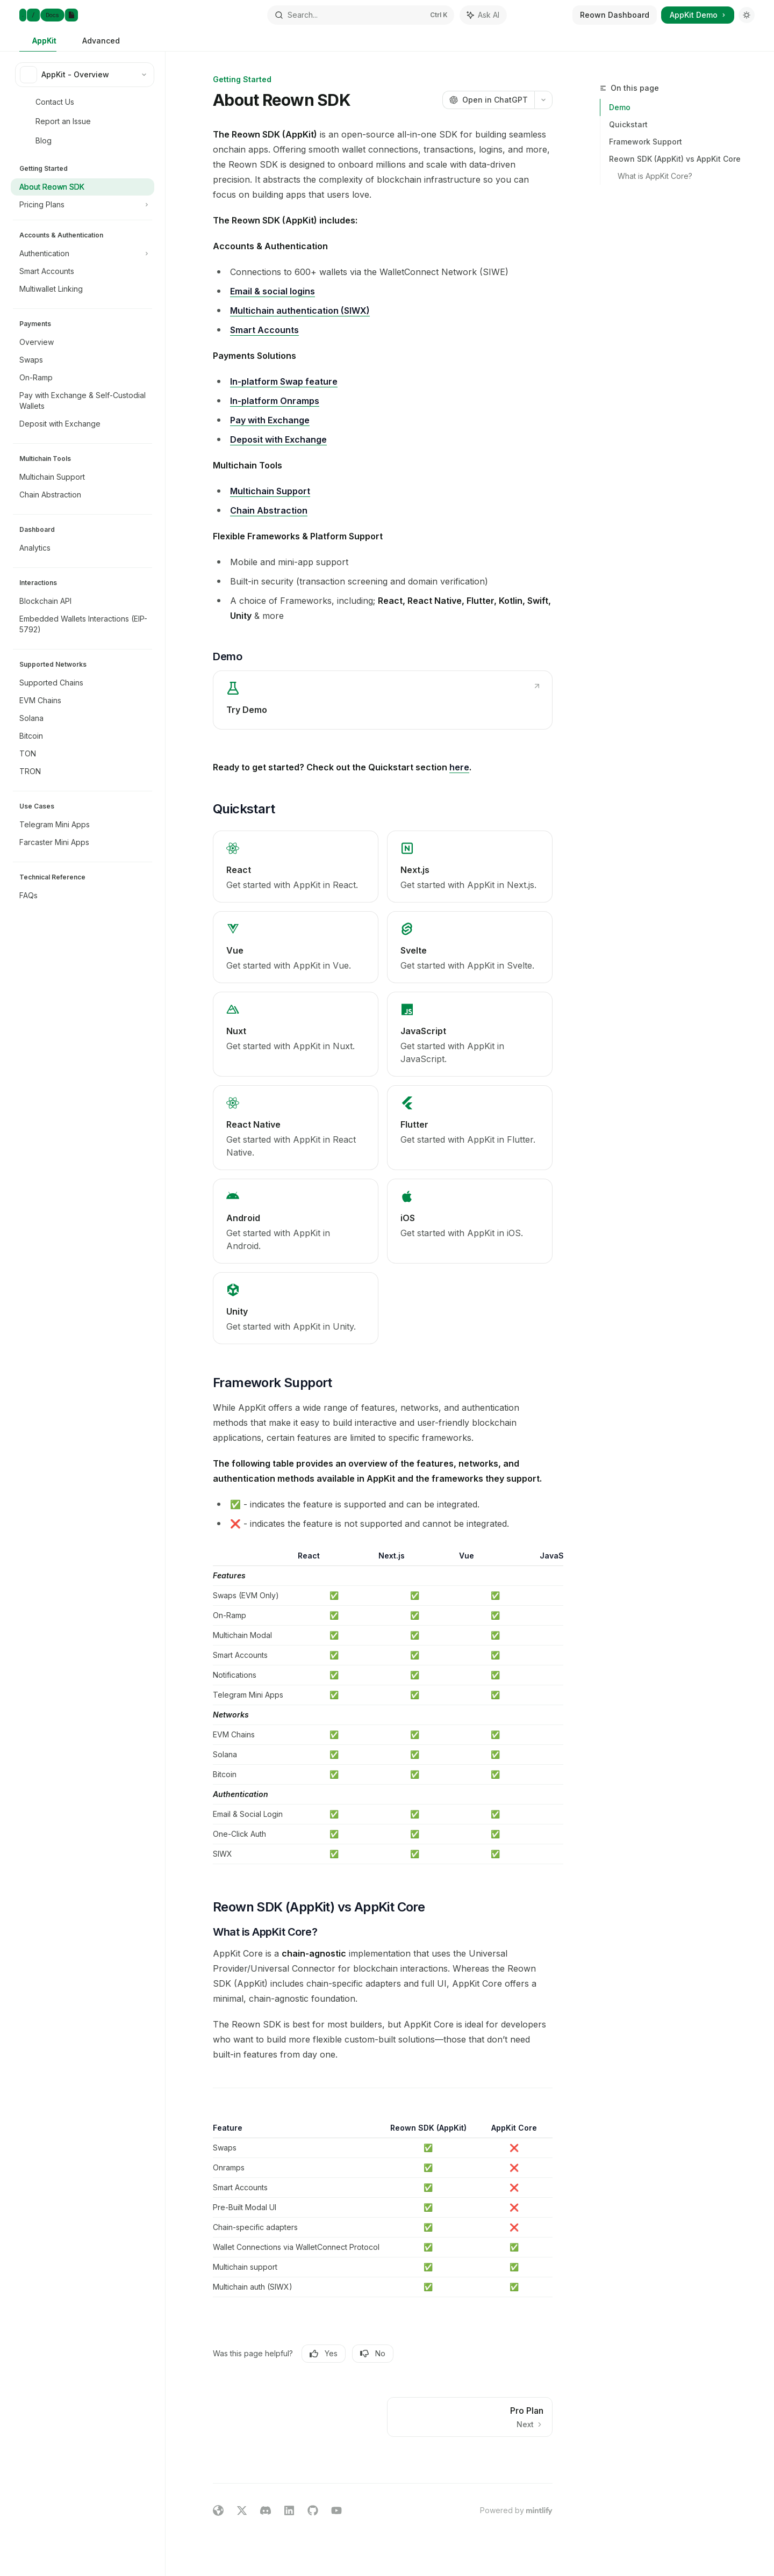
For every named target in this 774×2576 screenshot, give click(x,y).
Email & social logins (272, 291)
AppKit (37, 44)
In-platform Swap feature (284, 381)
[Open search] (360, 15)
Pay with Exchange (270, 420)
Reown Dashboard (614, 14)
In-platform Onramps (274, 400)
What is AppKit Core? (655, 176)
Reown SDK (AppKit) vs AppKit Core (675, 158)
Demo (619, 107)
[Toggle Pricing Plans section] (82, 204)
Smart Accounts (264, 329)
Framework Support (645, 141)
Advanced (94, 44)
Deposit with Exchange (278, 439)
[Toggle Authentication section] (82, 253)
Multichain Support (270, 491)
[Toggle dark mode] (747, 15)
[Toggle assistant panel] (483, 15)
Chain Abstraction (268, 510)
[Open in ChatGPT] (488, 100)
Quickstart (628, 124)
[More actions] (543, 100)
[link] (383, 700)
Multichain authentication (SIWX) (300, 310)
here (459, 767)
